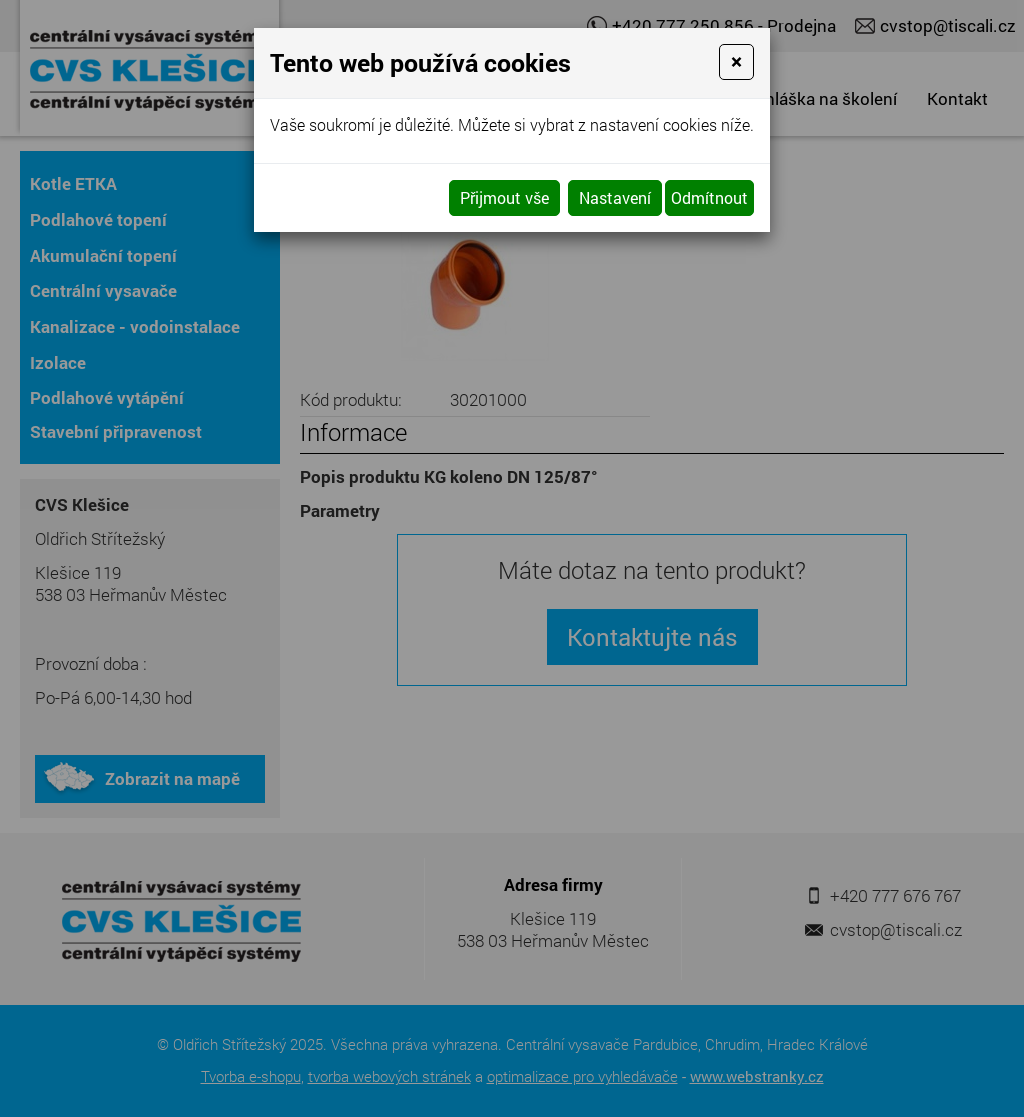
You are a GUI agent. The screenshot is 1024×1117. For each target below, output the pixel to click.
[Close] (736, 62)
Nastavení (615, 197)
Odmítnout (709, 197)
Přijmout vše (504, 197)
